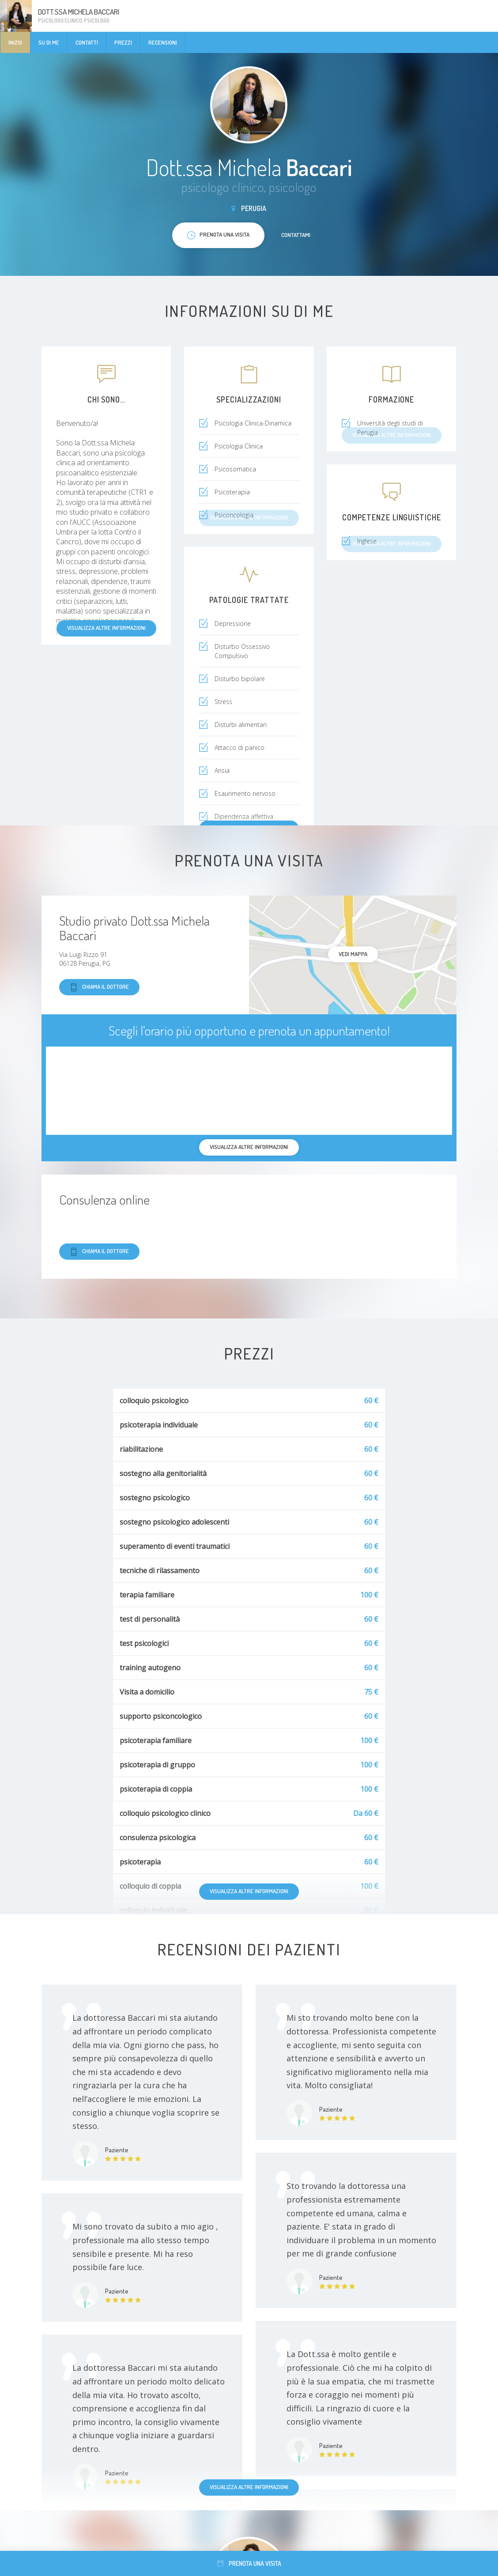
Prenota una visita (249, 2563)
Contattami (295, 234)
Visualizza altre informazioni (106, 627)
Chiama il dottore (99, 987)
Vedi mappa (353, 953)
